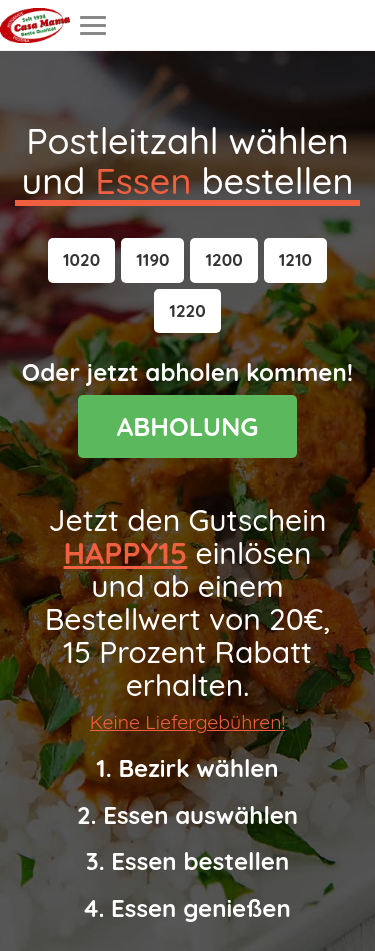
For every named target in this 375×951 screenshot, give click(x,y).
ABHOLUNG (188, 426)
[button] (81, 260)
